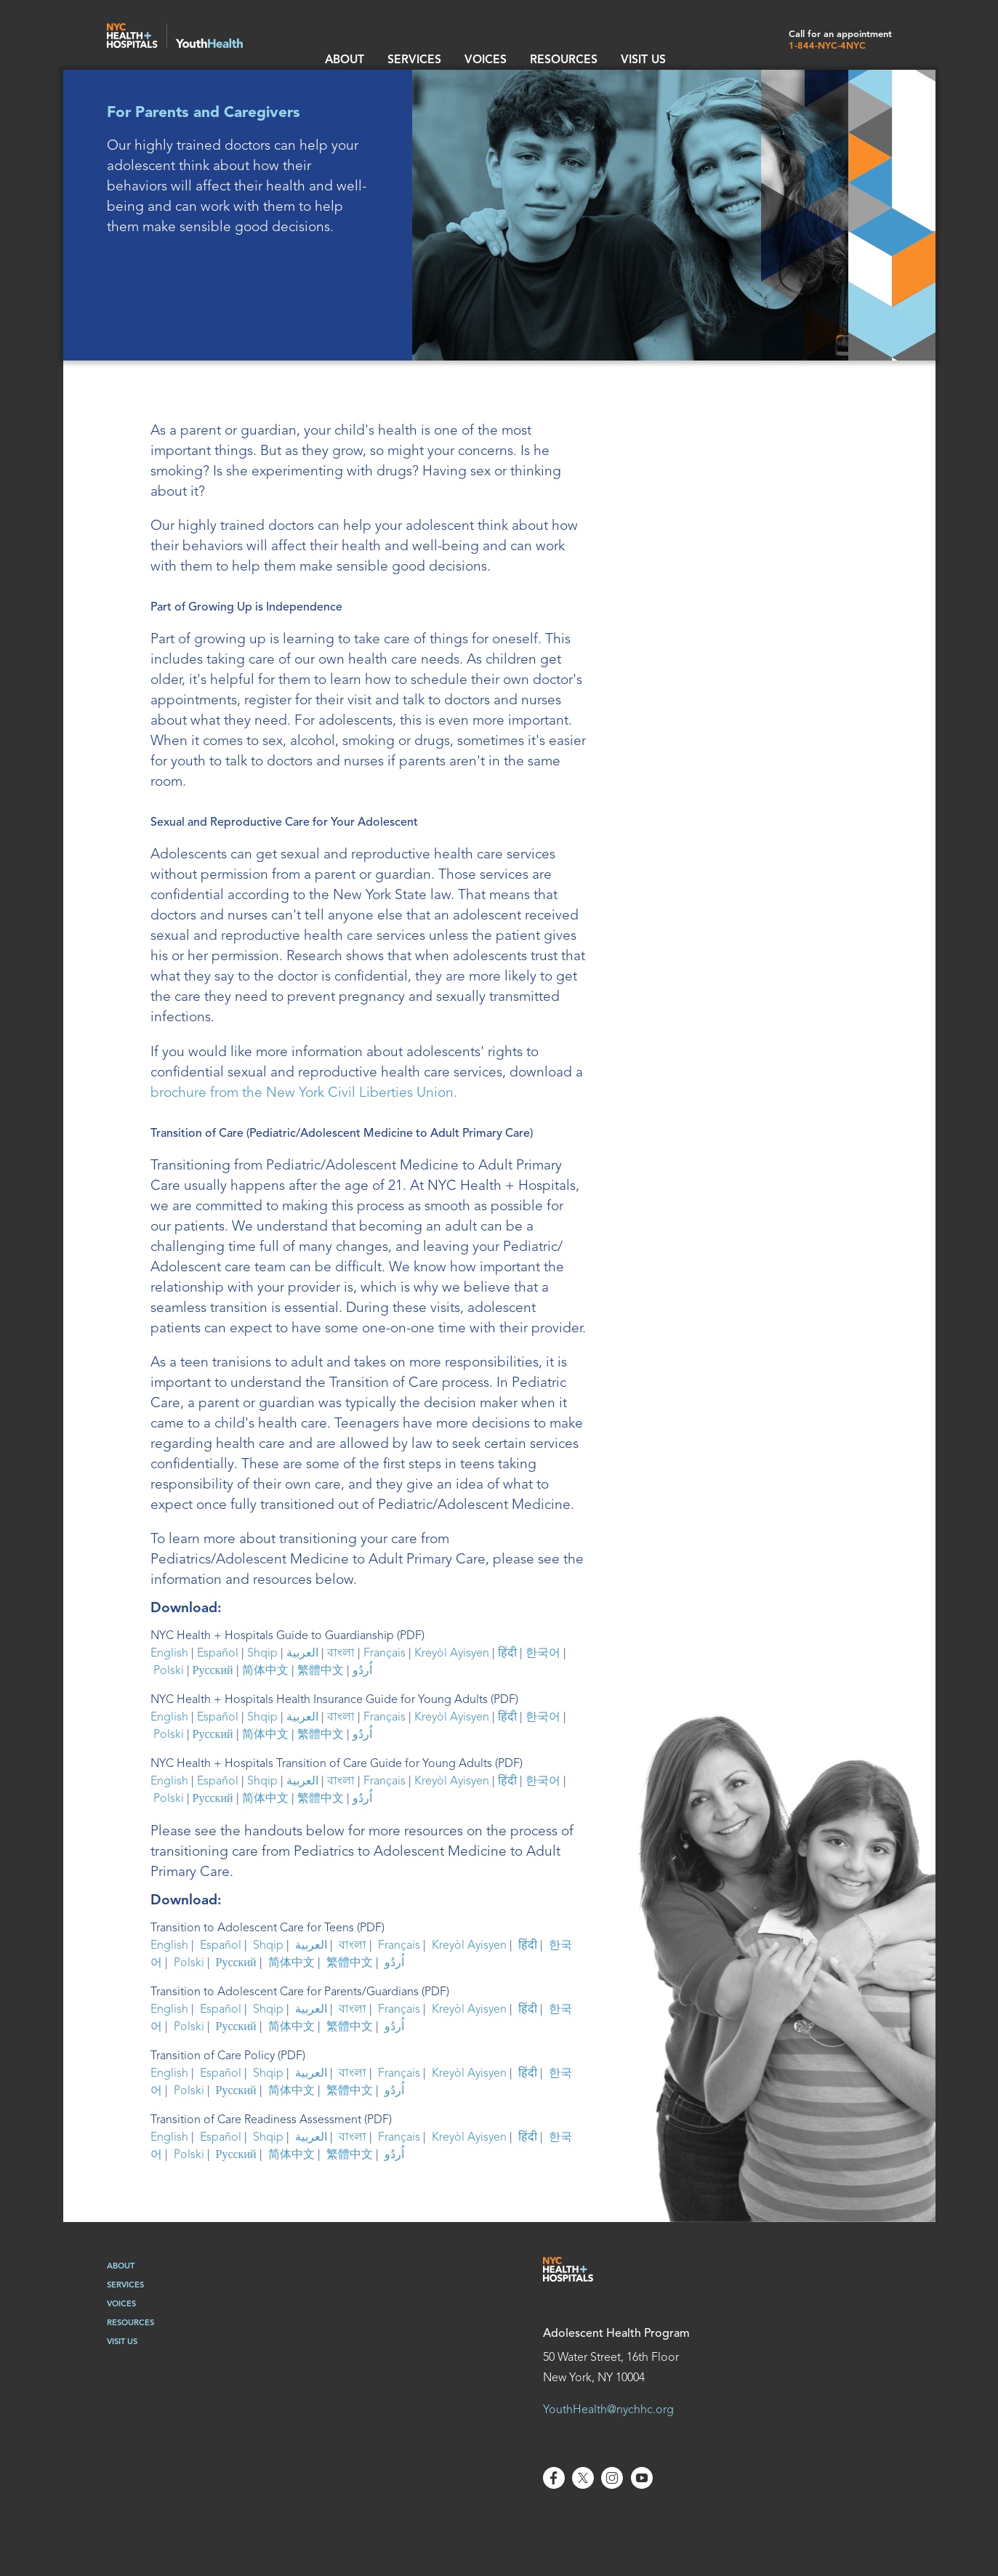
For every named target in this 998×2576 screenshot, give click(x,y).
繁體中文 (320, 1671)
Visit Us (589, 43)
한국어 (543, 1653)
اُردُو (362, 1671)
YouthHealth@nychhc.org (608, 2410)
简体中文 (265, 1671)
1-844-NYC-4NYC (827, 46)
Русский (213, 1671)
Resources (130, 2323)
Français (384, 1653)
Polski (168, 1671)
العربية (302, 1653)
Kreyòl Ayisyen (451, 1653)
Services (399, 43)
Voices (458, 43)
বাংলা (341, 1653)
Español (217, 1653)
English (169, 1653)
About (340, 43)
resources (523, 43)
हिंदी (507, 1653)
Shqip (262, 1653)
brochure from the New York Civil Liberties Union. (303, 1093)
